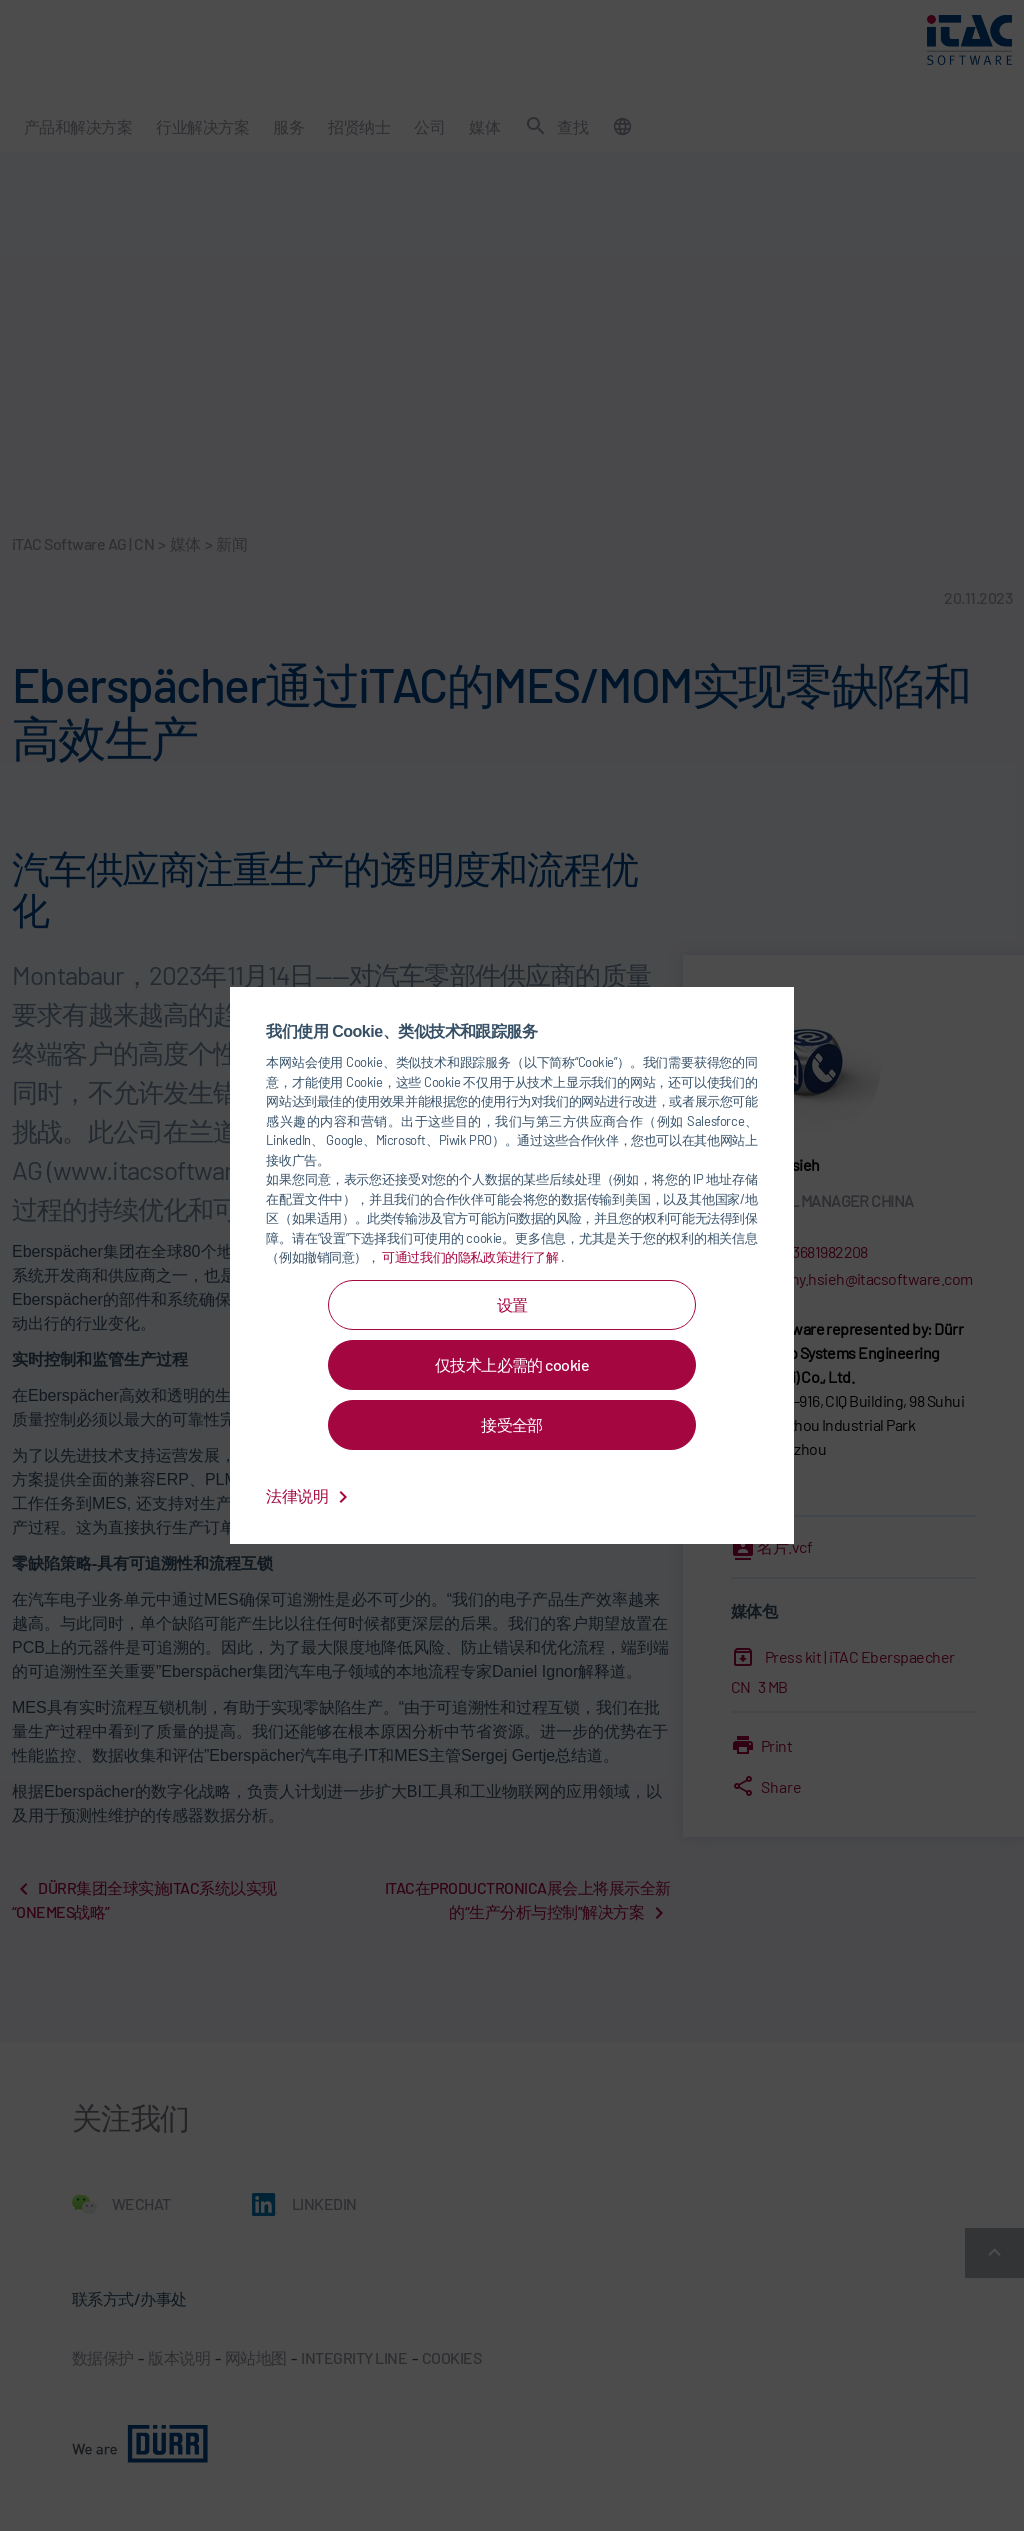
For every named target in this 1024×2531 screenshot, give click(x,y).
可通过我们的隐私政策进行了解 (471, 1257)
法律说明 (310, 1495)
